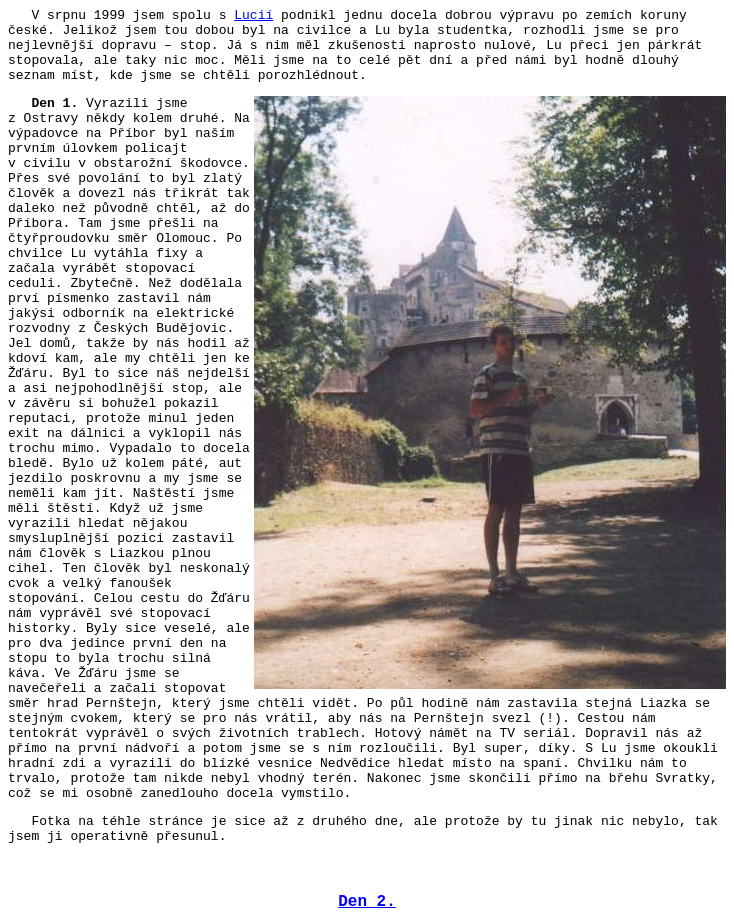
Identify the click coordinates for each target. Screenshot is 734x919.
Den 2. (367, 902)
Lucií (253, 15)
